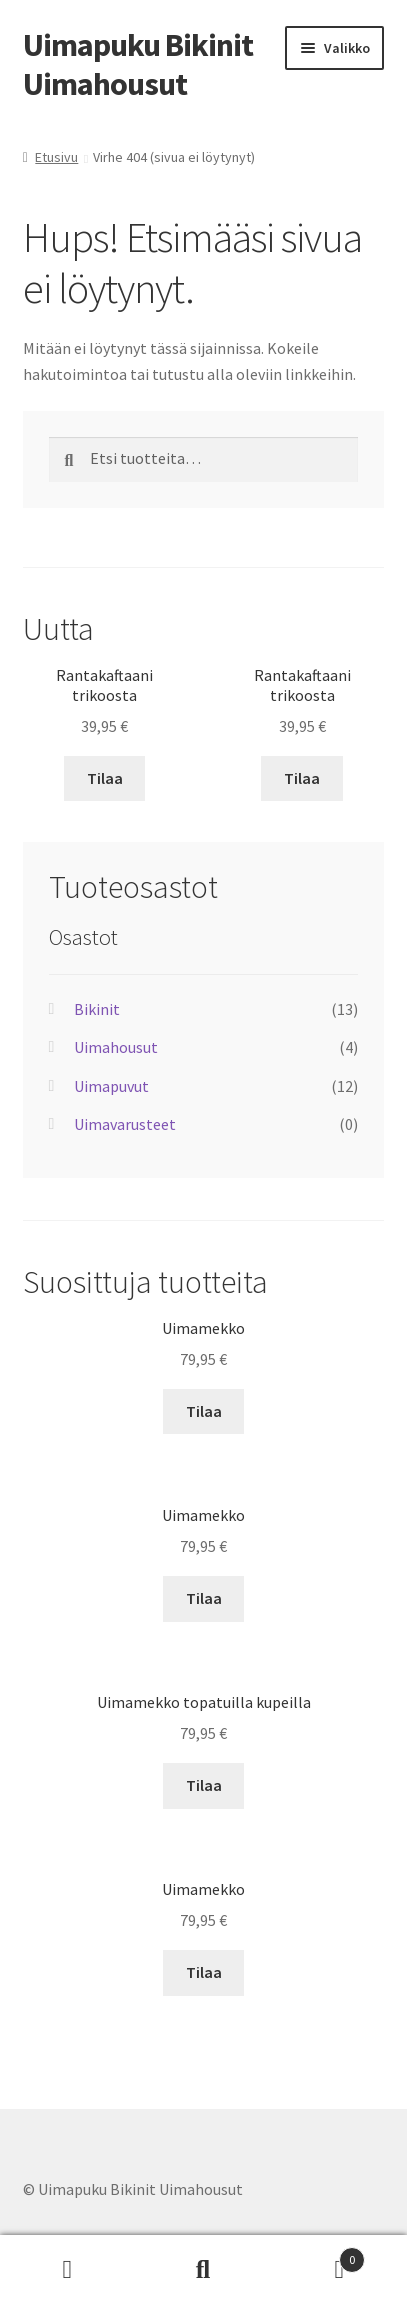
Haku (204, 2270)
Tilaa (105, 778)
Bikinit (97, 1009)
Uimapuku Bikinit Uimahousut (138, 64)
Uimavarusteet (125, 1124)
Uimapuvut (111, 1086)
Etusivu (56, 157)
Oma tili (68, 2270)
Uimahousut (116, 1047)
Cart (318, 2255)
